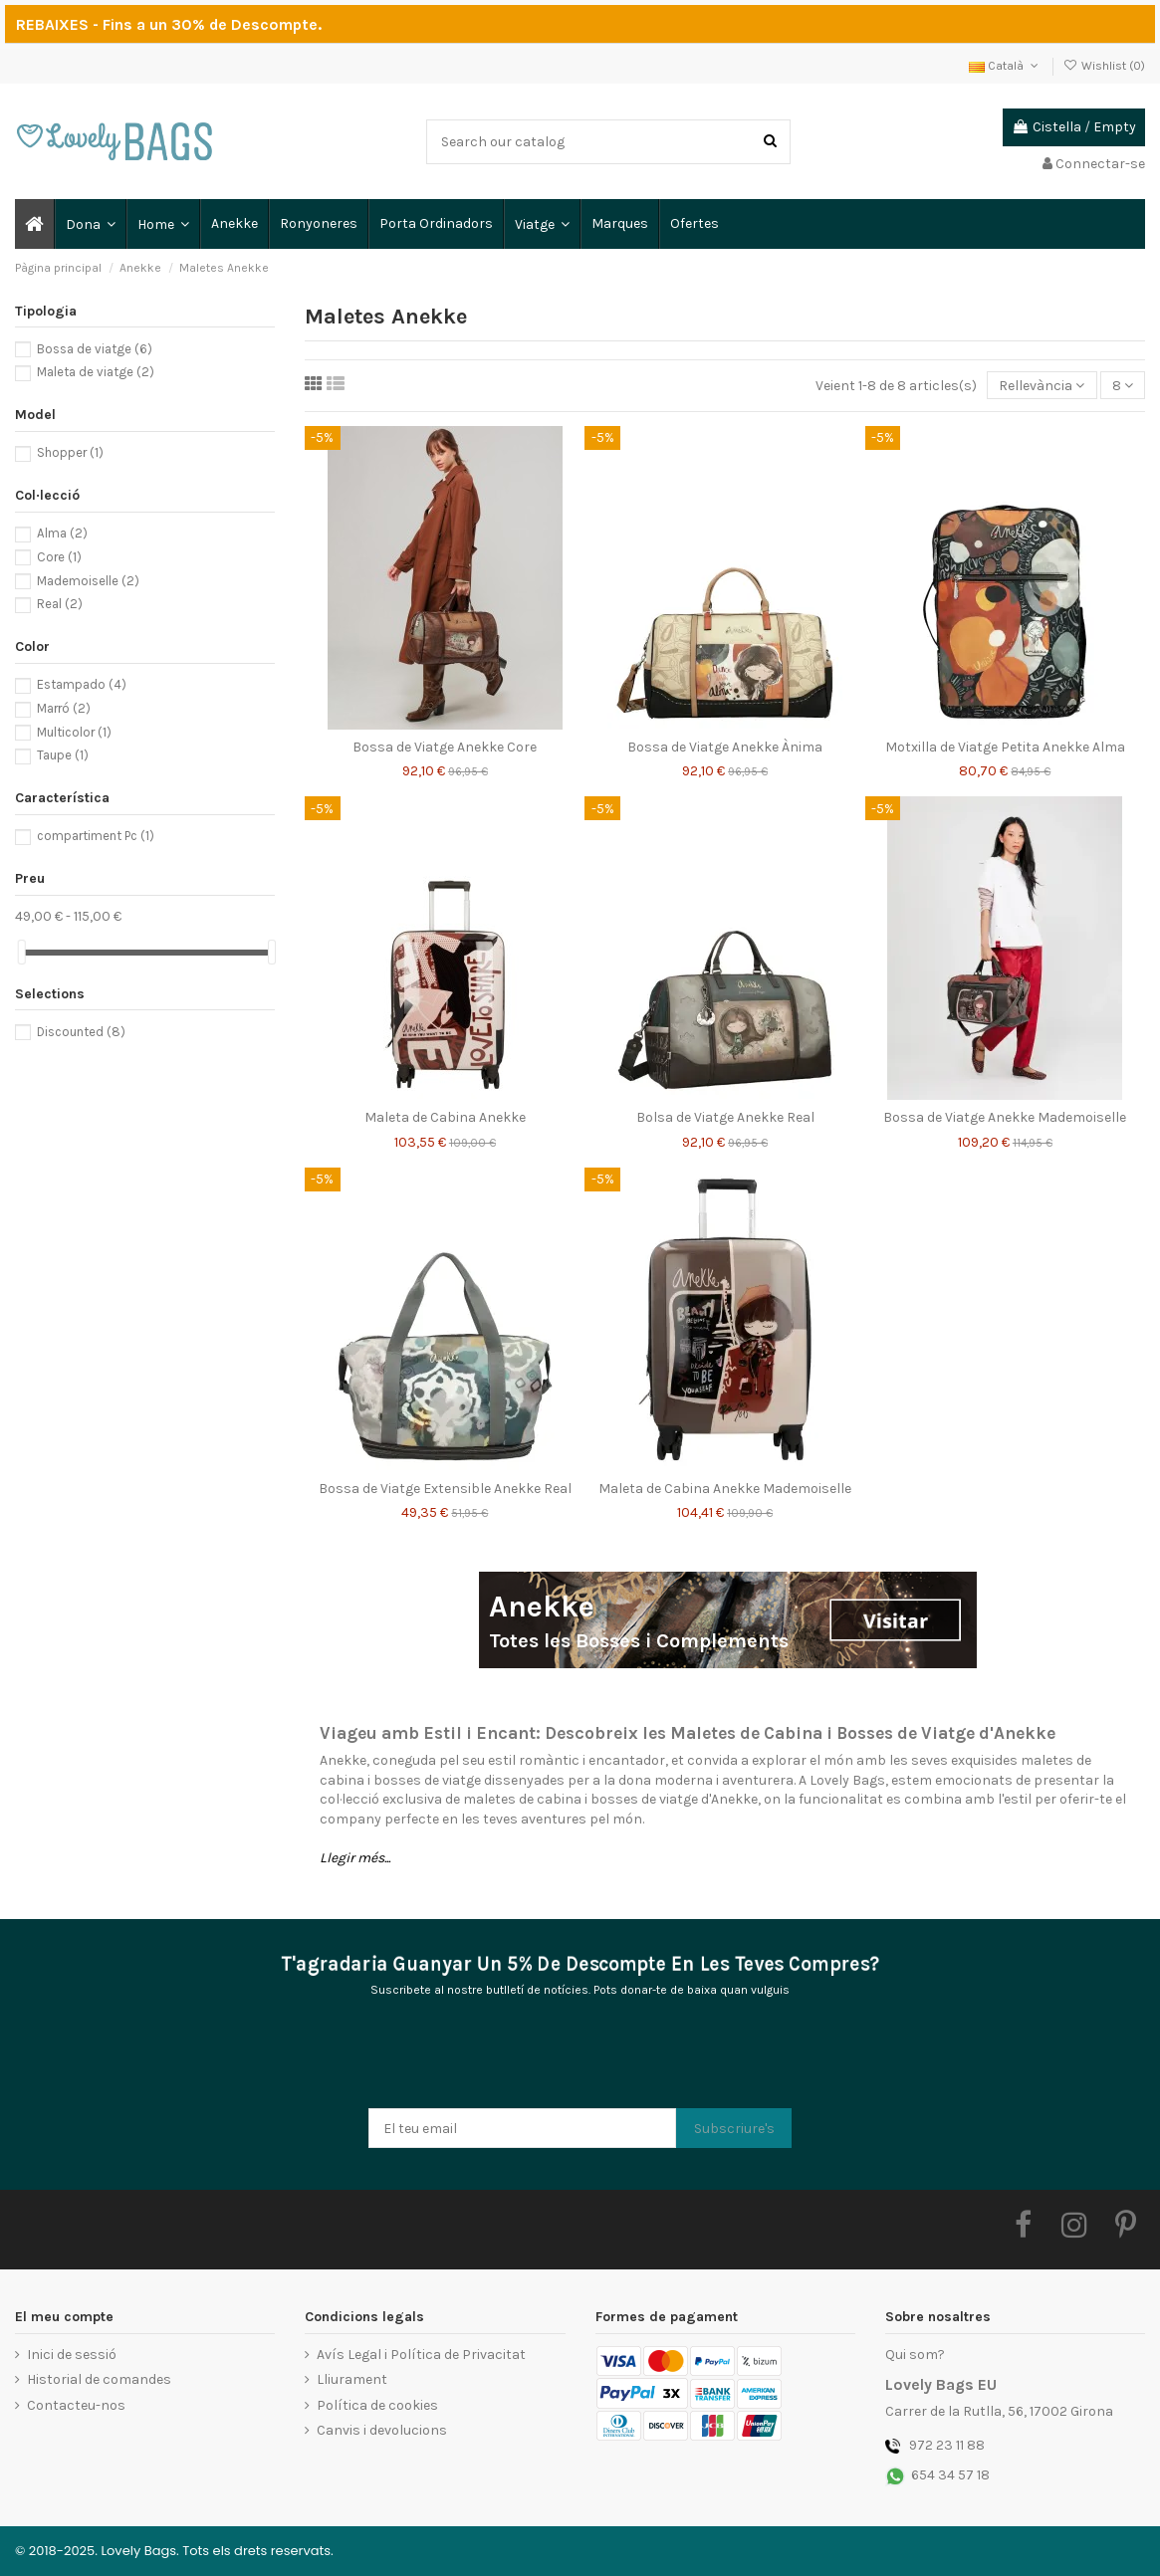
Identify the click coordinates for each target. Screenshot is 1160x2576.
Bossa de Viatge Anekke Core (444, 747)
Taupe (63, 755)
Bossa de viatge (94, 348)
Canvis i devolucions (382, 2430)
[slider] (22, 952)
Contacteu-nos (76, 2405)
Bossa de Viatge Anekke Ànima (724, 747)
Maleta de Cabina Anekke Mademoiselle (724, 1488)
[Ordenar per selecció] (1041, 385)
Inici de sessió (71, 2354)
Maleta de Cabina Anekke (445, 1117)
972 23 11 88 (947, 2445)
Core (59, 556)
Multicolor (74, 732)
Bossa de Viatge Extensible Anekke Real (445, 1488)
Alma (62, 533)
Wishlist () (1104, 66)
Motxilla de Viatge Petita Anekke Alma (1005, 747)
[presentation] (519, 2059)
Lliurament (352, 2379)
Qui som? (915, 2354)
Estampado (81, 684)
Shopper (70, 452)
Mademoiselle (88, 580)
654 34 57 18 (950, 2475)
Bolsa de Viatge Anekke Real (725, 1117)
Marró (64, 708)
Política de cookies (377, 2405)
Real (60, 603)
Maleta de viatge (95, 371)
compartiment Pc (95, 835)
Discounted (81, 1031)
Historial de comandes (99, 2379)
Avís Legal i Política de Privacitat (421, 2354)
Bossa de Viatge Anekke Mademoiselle (1004, 1117)
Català (1005, 66)
